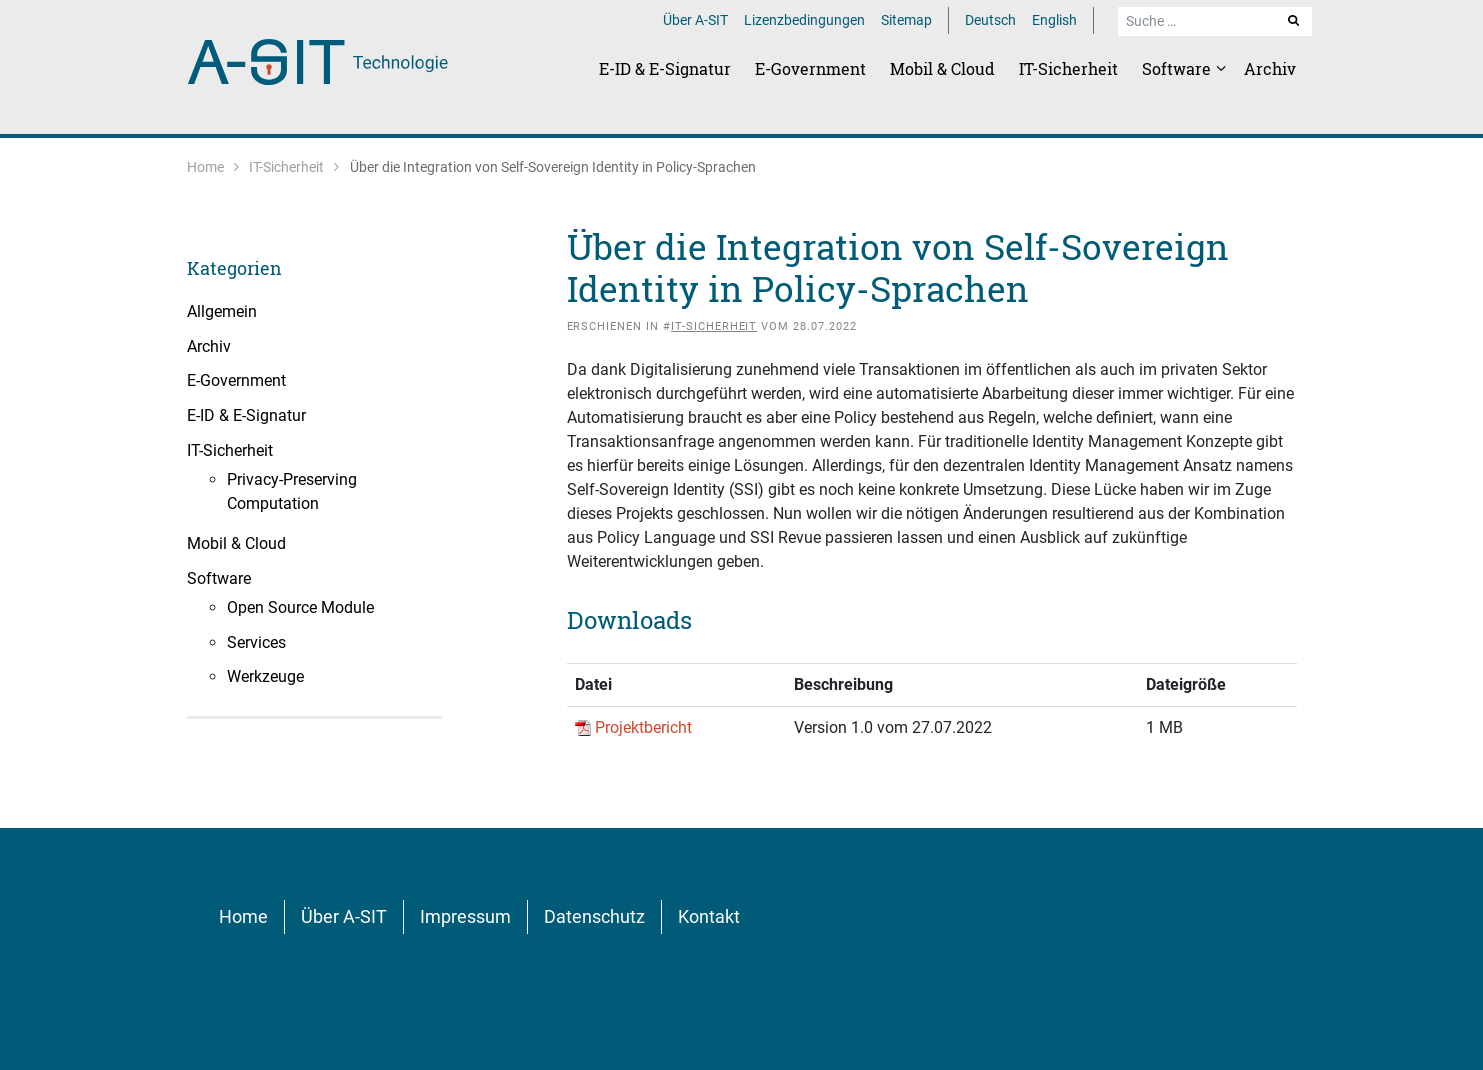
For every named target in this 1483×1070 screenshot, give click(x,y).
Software (1178, 68)
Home (205, 167)
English (1054, 20)
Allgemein (222, 311)
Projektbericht (643, 727)
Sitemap (906, 20)
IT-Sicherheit (1068, 68)
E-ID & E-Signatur (665, 68)
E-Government (810, 68)
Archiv (1270, 68)
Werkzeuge (265, 676)
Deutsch (990, 20)
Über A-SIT (695, 20)
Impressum (465, 916)
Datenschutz (594, 916)
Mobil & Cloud (942, 68)
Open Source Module (300, 607)
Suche (1295, 20)
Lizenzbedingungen (804, 20)
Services (256, 642)
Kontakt (709, 916)
